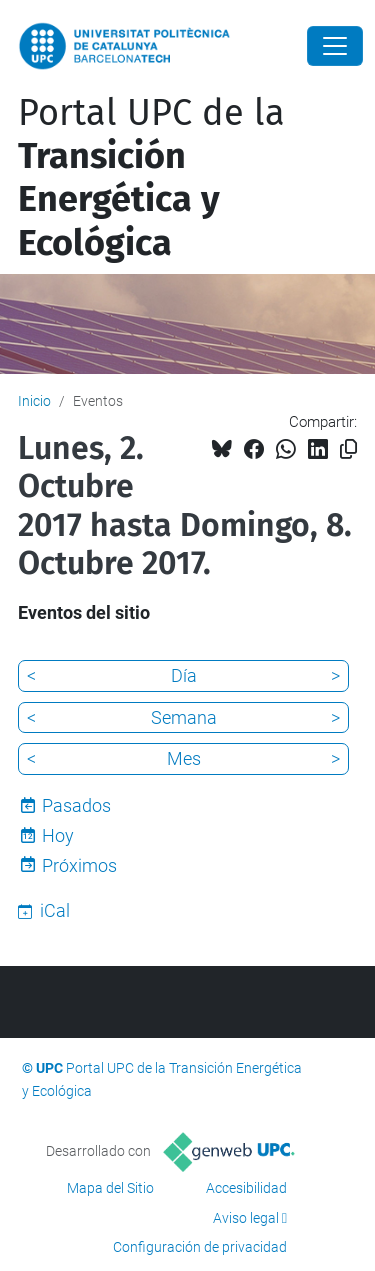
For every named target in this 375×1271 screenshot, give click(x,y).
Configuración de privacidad (200, 1247)
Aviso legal (246, 1218)
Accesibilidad (246, 1188)
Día (184, 675)
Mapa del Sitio (110, 1188)
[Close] (335, 46)
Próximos (79, 865)
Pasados (76, 805)
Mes (184, 758)
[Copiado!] (348, 449)
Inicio (34, 401)
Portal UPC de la (151, 178)
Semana (184, 717)
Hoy (58, 835)
